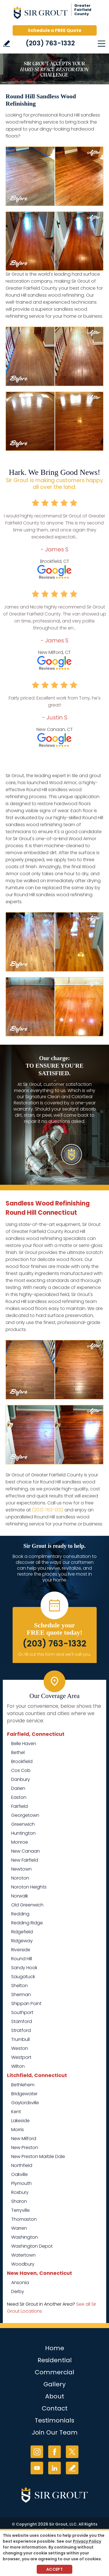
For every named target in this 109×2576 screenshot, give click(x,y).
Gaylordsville (25, 2102)
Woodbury (22, 2264)
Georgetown (25, 1815)
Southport (22, 2012)
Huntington (23, 1833)
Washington (24, 2237)
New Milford (23, 2138)
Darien (18, 1788)
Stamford (21, 2021)
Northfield (21, 2165)
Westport (21, 2057)
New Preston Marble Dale (38, 2156)
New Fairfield (24, 1860)
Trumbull (20, 2039)
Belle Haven (23, 1743)
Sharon (19, 2201)
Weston (19, 2048)
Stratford (21, 2030)
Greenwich (23, 1824)
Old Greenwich (27, 1905)
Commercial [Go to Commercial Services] (54, 2372)
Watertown (23, 2255)
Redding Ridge (27, 1923)
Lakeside (20, 2120)
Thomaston (24, 2219)
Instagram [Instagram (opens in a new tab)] (37, 2451)
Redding (20, 1914)
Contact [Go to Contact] (55, 2408)
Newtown (21, 1869)
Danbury (20, 1779)
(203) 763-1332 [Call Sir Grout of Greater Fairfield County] (50, 43)
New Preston (24, 2147)
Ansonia (20, 2282)
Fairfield (19, 1806)
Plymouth (21, 2183)
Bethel (18, 1752)
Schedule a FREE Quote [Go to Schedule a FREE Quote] (54, 30)
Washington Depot (32, 2246)
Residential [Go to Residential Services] (55, 2360)
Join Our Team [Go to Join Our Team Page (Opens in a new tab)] (55, 2432)
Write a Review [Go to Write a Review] (6, 43)
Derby (17, 2291)
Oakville (19, 2174)
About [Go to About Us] (54, 2396)
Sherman (21, 1994)
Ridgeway (22, 1941)
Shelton (19, 1985)
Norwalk (19, 1896)
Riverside (20, 1949)
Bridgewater (24, 2093)
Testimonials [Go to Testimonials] (54, 2420)
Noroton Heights (29, 1887)
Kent (16, 2111)
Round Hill (21, 1958)
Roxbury (20, 2192)
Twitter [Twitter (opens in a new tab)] (72, 2451)
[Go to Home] (55, 14)
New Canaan (25, 1851)
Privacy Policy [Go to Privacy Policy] (87, 2541)
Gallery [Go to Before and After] (54, 2384)
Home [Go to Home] (54, 2348)
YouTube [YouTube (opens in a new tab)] (37, 2468)
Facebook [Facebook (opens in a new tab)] (54, 2451)
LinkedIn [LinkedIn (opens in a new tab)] (54, 2468)
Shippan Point (26, 2003)
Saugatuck (23, 1976)
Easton (18, 1797)
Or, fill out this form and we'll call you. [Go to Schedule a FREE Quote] (54, 1654)
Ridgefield (22, 1932)
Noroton (20, 1878)
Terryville (20, 2210)
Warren (19, 2228)
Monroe (19, 1842)
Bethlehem (22, 2085)
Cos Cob (21, 1770)
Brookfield (22, 1761)
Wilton (18, 2066)
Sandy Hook (24, 1967)
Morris (17, 2129)
